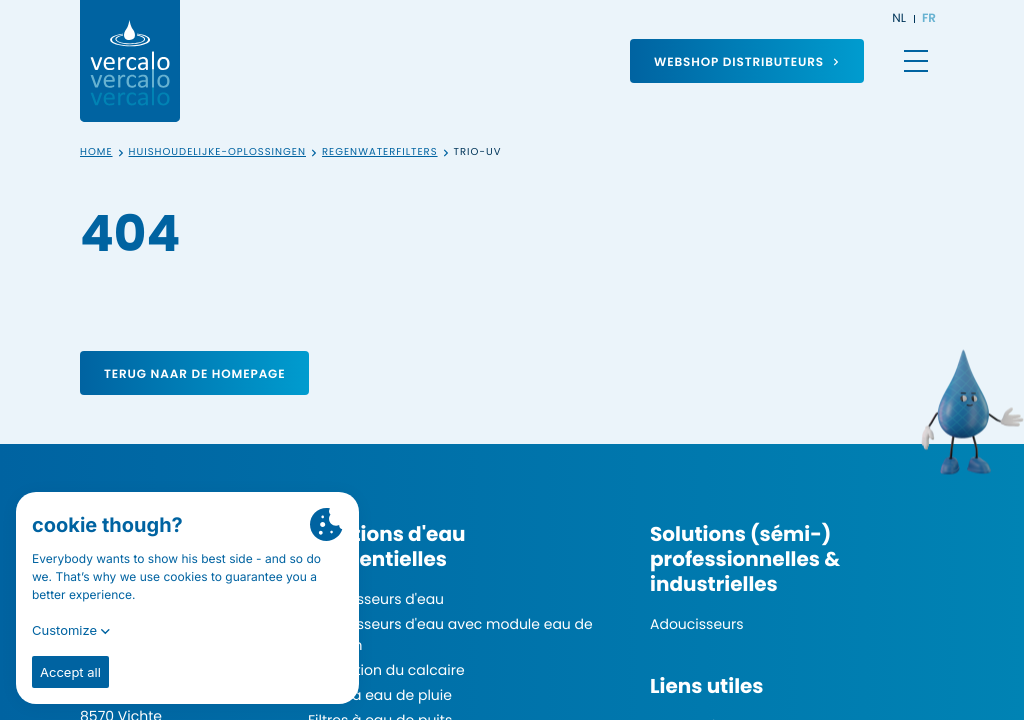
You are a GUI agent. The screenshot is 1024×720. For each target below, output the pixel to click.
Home (96, 152)
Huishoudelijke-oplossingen (217, 152)
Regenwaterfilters (380, 152)
